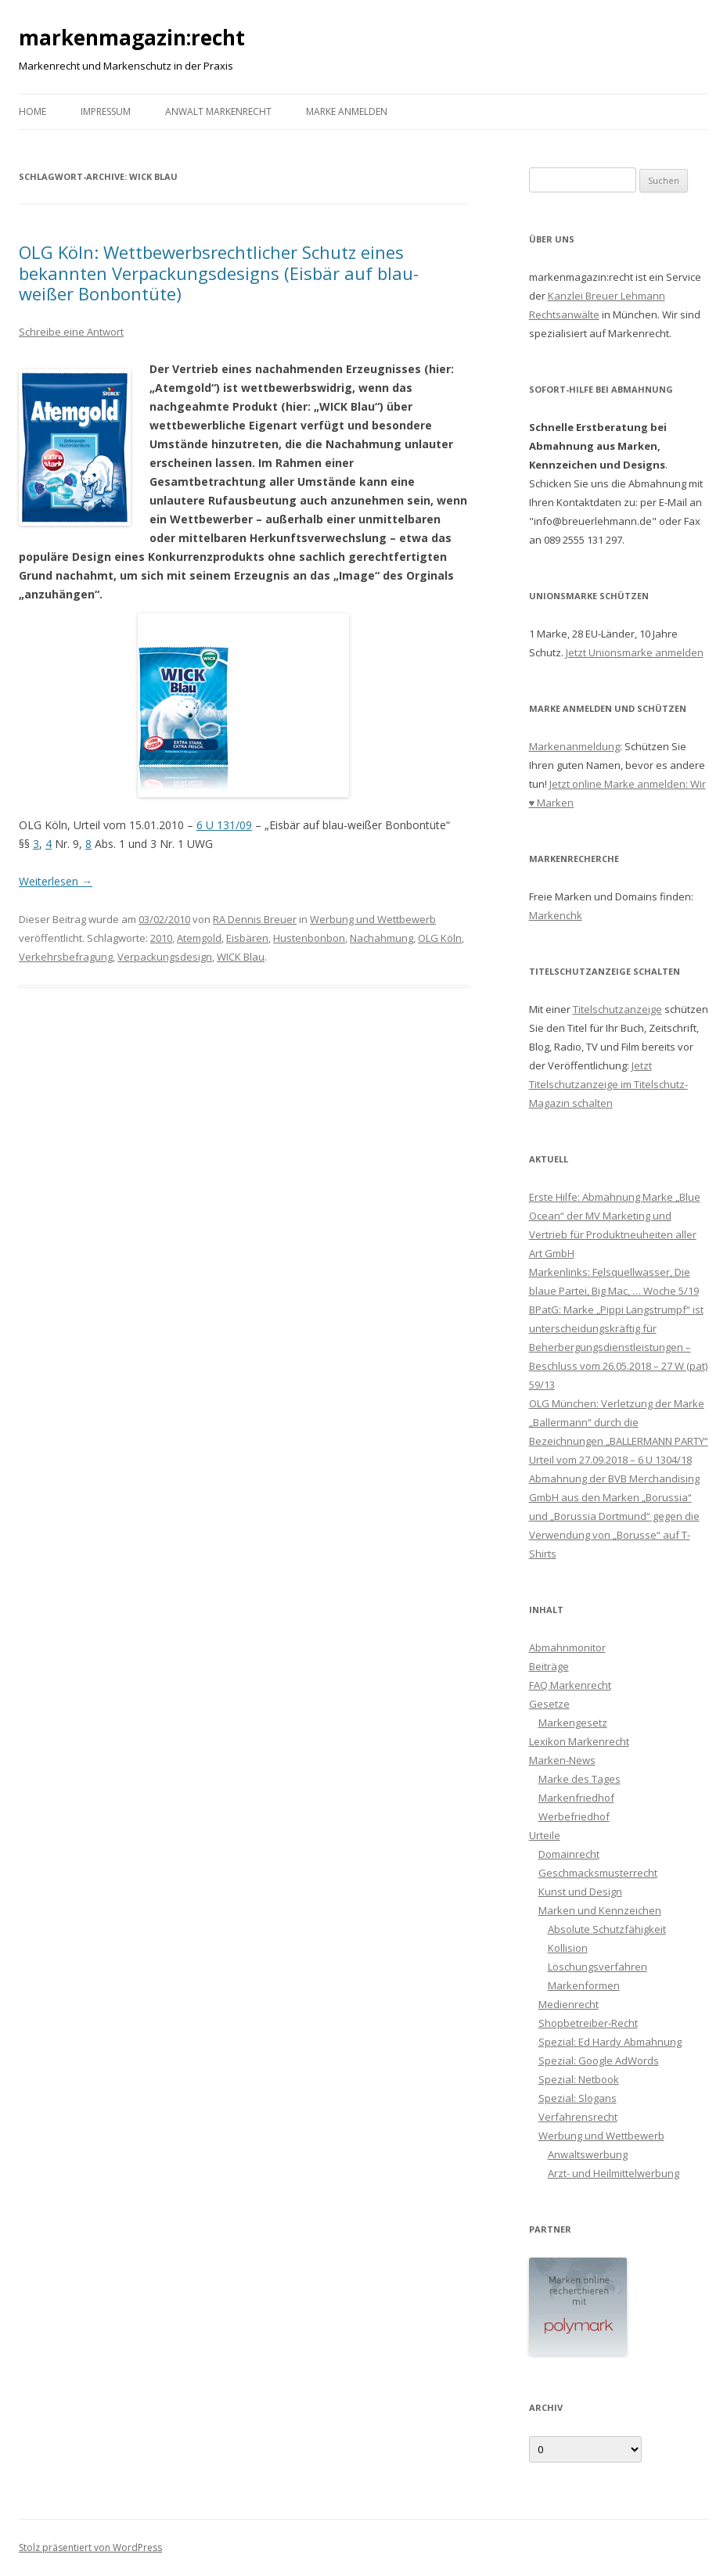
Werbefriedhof (574, 1816)
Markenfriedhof (576, 1798)
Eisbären (247, 938)
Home (32, 111)
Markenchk (555, 915)
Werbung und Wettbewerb (373, 919)
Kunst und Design (580, 1891)
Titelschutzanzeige (617, 1009)
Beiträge (549, 1666)
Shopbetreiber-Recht (588, 2023)
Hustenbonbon (309, 938)
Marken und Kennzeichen (599, 1910)
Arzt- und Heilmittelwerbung (613, 2173)
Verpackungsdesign (164, 957)
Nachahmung (381, 938)
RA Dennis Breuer (255, 919)
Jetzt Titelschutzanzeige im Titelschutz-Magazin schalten (608, 1084)
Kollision (568, 1948)
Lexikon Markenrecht (579, 1741)
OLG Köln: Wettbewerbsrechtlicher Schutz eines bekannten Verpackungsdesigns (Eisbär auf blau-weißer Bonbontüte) (219, 272)
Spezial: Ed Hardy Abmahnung (610, 2042)
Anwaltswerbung (588, 2154)
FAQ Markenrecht (570, 1685)
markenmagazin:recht (132, 37)
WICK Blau (241, 957)
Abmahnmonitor (567, 1647)
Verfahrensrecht (577, 2117)
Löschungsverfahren (597, 1967)
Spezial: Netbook (578, 2079)
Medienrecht (568, 2004)
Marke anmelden (346, 111)
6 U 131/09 (224, 824)
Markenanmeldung (574, 746)
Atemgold (199, 938)
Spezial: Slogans (577, 2098)
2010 (161, 938)
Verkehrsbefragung (66, 957)
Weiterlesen (55, 881)
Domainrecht (568, 1854)
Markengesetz (572, 1723)
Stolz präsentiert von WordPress (90, 2547)
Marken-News (562, 1760)
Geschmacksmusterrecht (597, 1873)
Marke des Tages (579, 1779)
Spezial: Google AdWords (598, 2060)
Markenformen (584, 1985)
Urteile (544, 1835)
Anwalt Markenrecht (218, 111)
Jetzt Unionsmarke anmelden (635, 652)
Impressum (106, 111)
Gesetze (549, 1704)
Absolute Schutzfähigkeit (607, 1929)
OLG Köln (440, 938)
